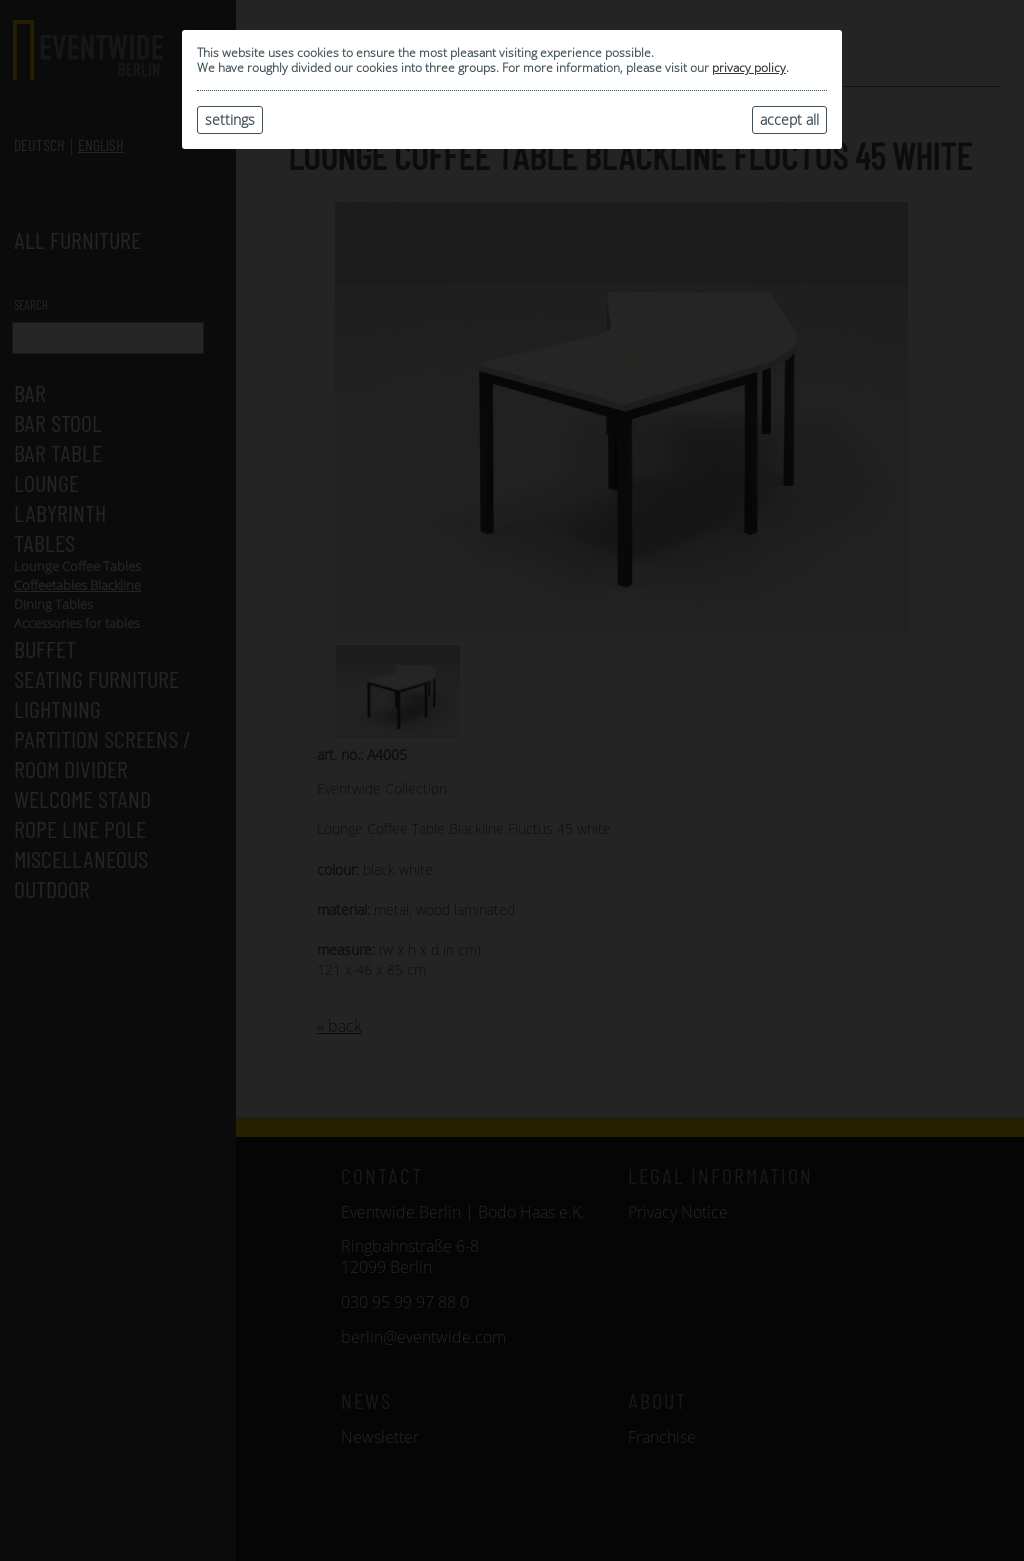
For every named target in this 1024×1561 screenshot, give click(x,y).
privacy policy (749, 67)
